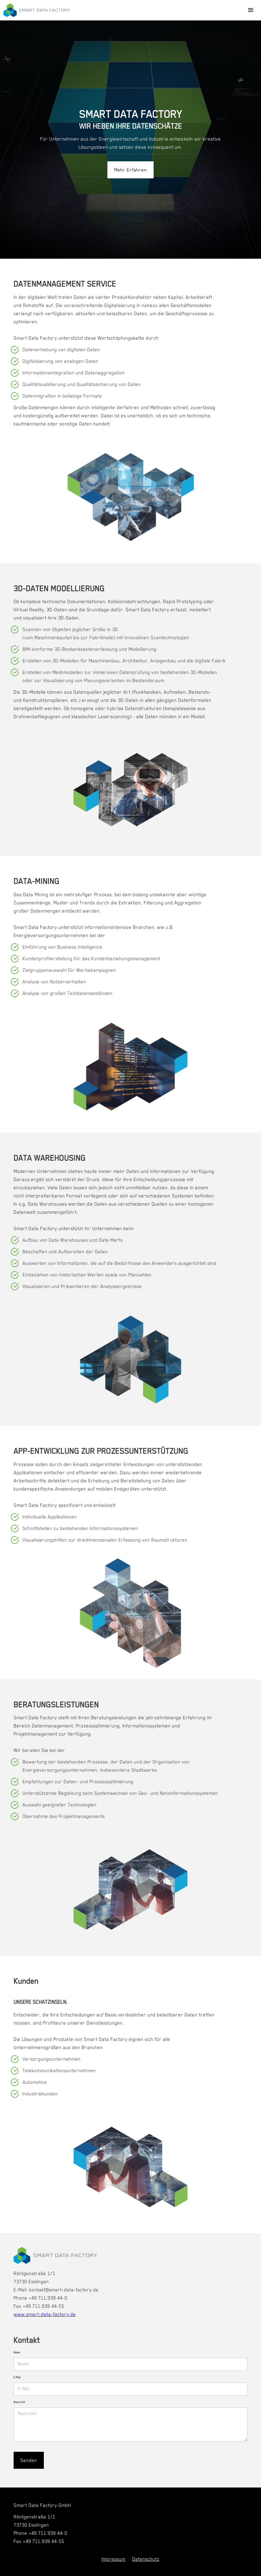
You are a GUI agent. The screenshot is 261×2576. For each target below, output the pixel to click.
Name (17, 2352)
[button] (251, 10)
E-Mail (17, 2377)
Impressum (113, 2559)
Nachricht (19, 2402)
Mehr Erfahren (130, 170)
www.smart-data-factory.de (45, 2314)
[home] (36, 10)
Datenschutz (145, 2559)
